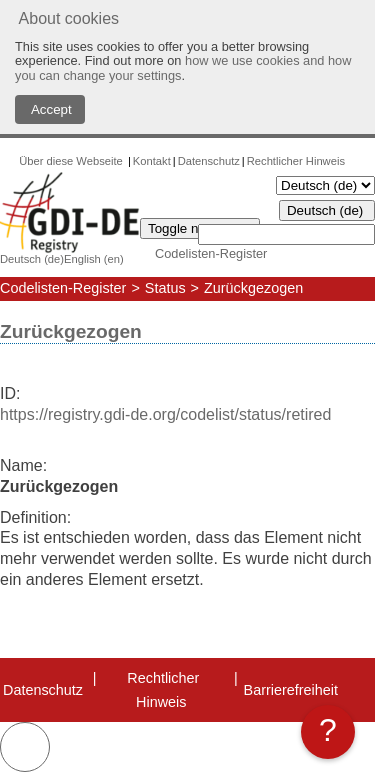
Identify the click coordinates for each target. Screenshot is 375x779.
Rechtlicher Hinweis (296, 161)
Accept (50, 109)
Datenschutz (209, 161)
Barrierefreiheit (291, 690)
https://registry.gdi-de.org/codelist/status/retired (165, 414)
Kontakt (152, 161)
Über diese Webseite (72, 161)
